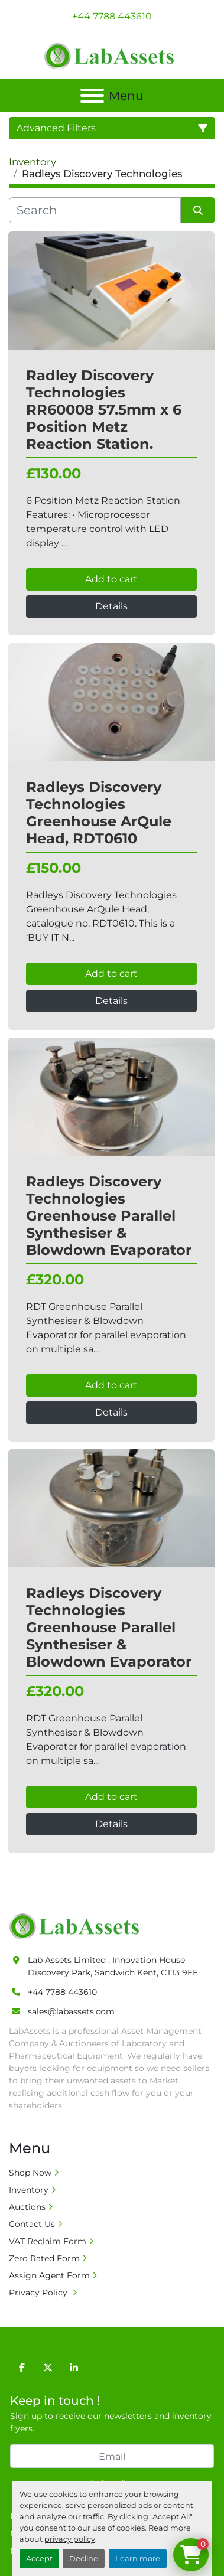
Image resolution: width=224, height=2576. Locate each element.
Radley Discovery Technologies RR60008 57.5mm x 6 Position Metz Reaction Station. (103, 409)
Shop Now (30, 2172)
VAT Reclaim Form (47, 2241)
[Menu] (92, 96)
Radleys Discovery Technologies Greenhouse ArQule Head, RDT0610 (98, 812)
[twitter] (48, 2367)
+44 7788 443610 (112, 16)
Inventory (28, 2189)
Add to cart (111, 579)
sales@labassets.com (71, 2011)
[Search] (95, 210)
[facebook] (22, 2367)
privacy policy (69, 2539)
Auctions (27, 2207)
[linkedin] (74, 2367)
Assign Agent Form (49, 2275)
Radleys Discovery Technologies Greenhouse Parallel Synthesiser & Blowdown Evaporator (108, 1215)
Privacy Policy (39, 2292)
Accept (39, 2558)
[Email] (112, 2456)
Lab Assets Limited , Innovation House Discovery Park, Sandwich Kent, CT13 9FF (113, 1966)
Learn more (137, 2558)
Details (111, 606)
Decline (83, 2558)
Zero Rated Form (44, 2258)
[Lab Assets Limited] (77, 1925)
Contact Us (32, 2224)
